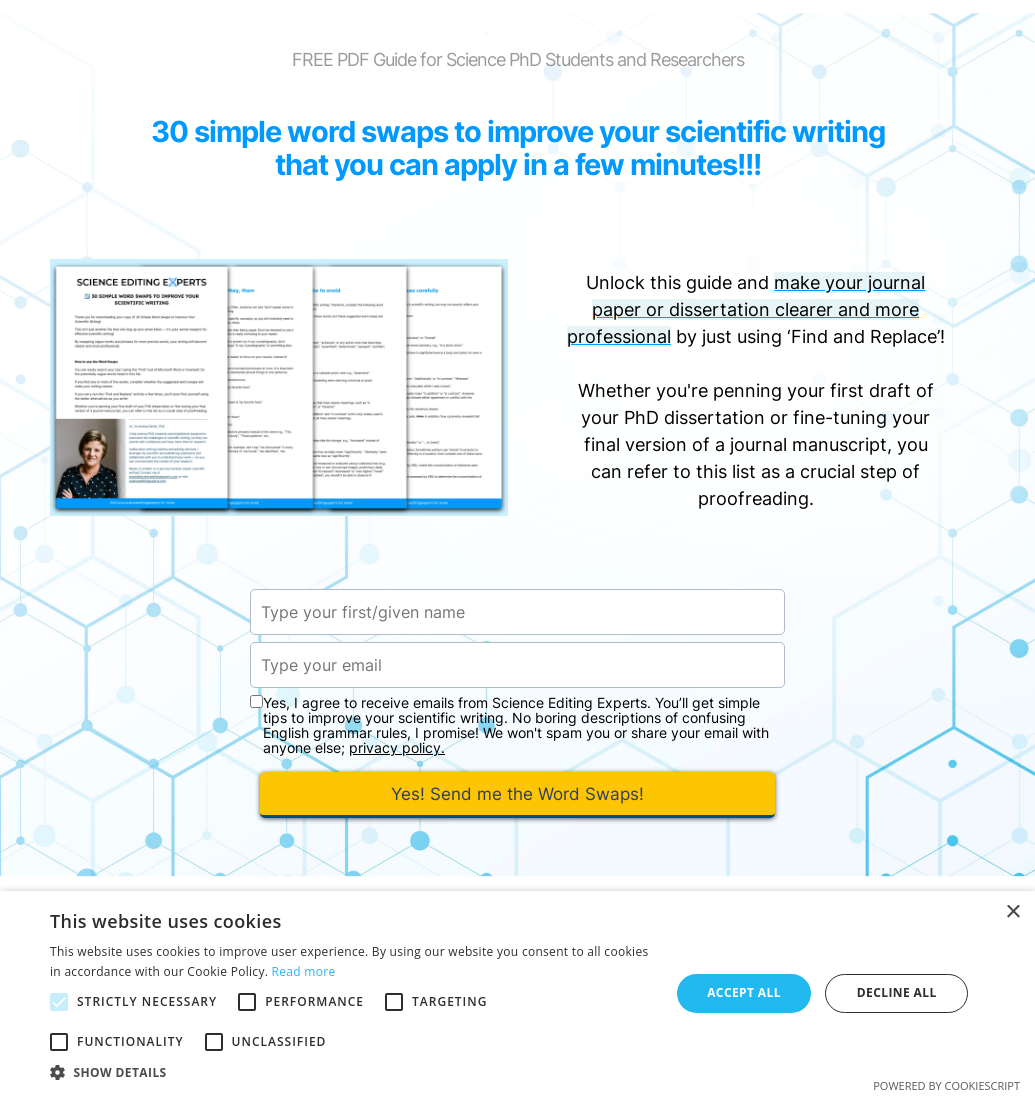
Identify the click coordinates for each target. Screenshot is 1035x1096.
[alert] (517, 993)
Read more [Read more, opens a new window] (304, 971)
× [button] (1012, 912)
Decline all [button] (897, 992)
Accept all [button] (744, 992)
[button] (350, 1071)
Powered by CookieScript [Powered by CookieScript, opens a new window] (946, 1085)
